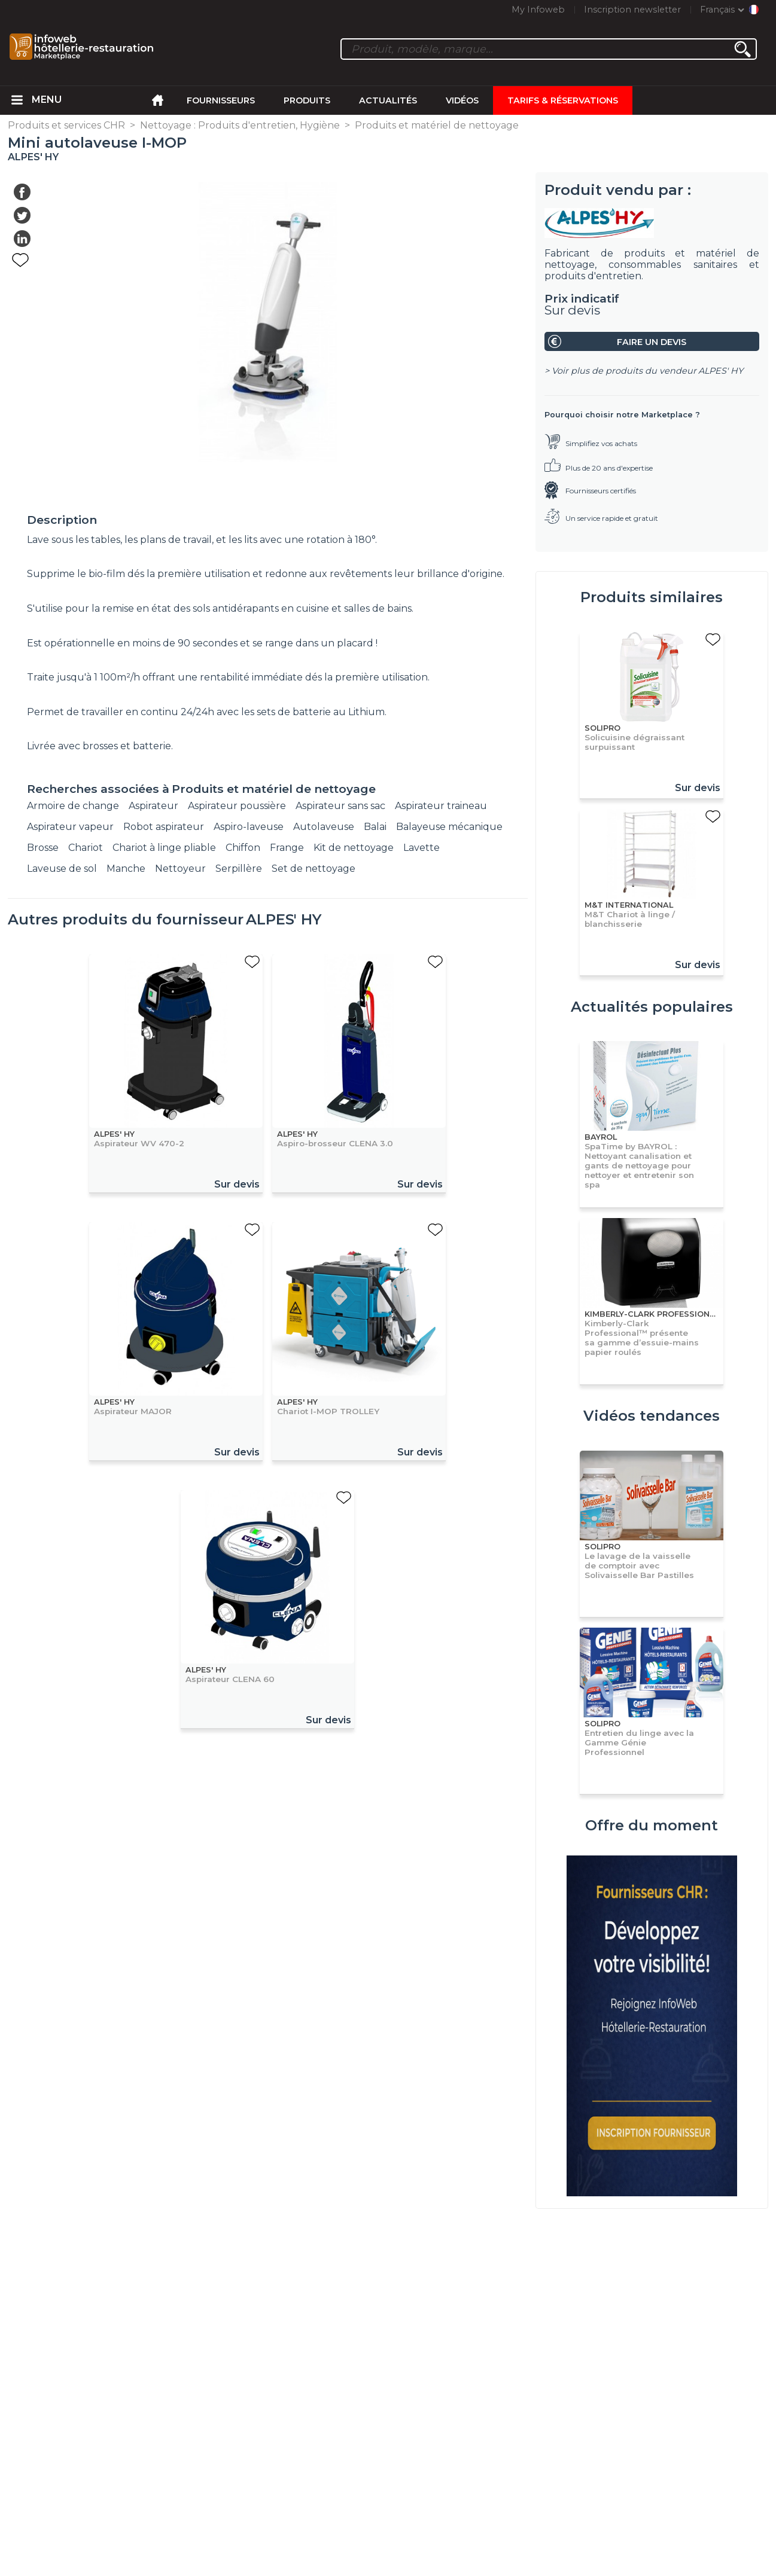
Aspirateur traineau (441, 805)
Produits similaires (651, 597)
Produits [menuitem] (307, 100)
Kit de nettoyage (354, 847)
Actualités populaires (652, 1006)
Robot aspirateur (163, 826)
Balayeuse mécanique (449, 826)
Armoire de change (73, 805)
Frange (287, 847)
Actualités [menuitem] (388, 100)
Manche (125, 868)
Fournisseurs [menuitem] (221, 100)
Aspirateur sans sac (340, 805)
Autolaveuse (323, 826)
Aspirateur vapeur (70, 826)
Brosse (43, 847)
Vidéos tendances (651, 1415)
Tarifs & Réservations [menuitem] (562, 100)
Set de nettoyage (313, 868)
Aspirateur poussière (237, 805)
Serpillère (238, 868)
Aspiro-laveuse (249, 826)
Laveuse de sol (62, 868)
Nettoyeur (180, 868)
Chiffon (243, 847)
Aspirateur (153, 805)
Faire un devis (651, 342)
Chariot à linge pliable (164, 847)
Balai (375, 826)
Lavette (421, 847)
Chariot (85, 847)
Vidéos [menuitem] (462, 100)
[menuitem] (17, 100)
